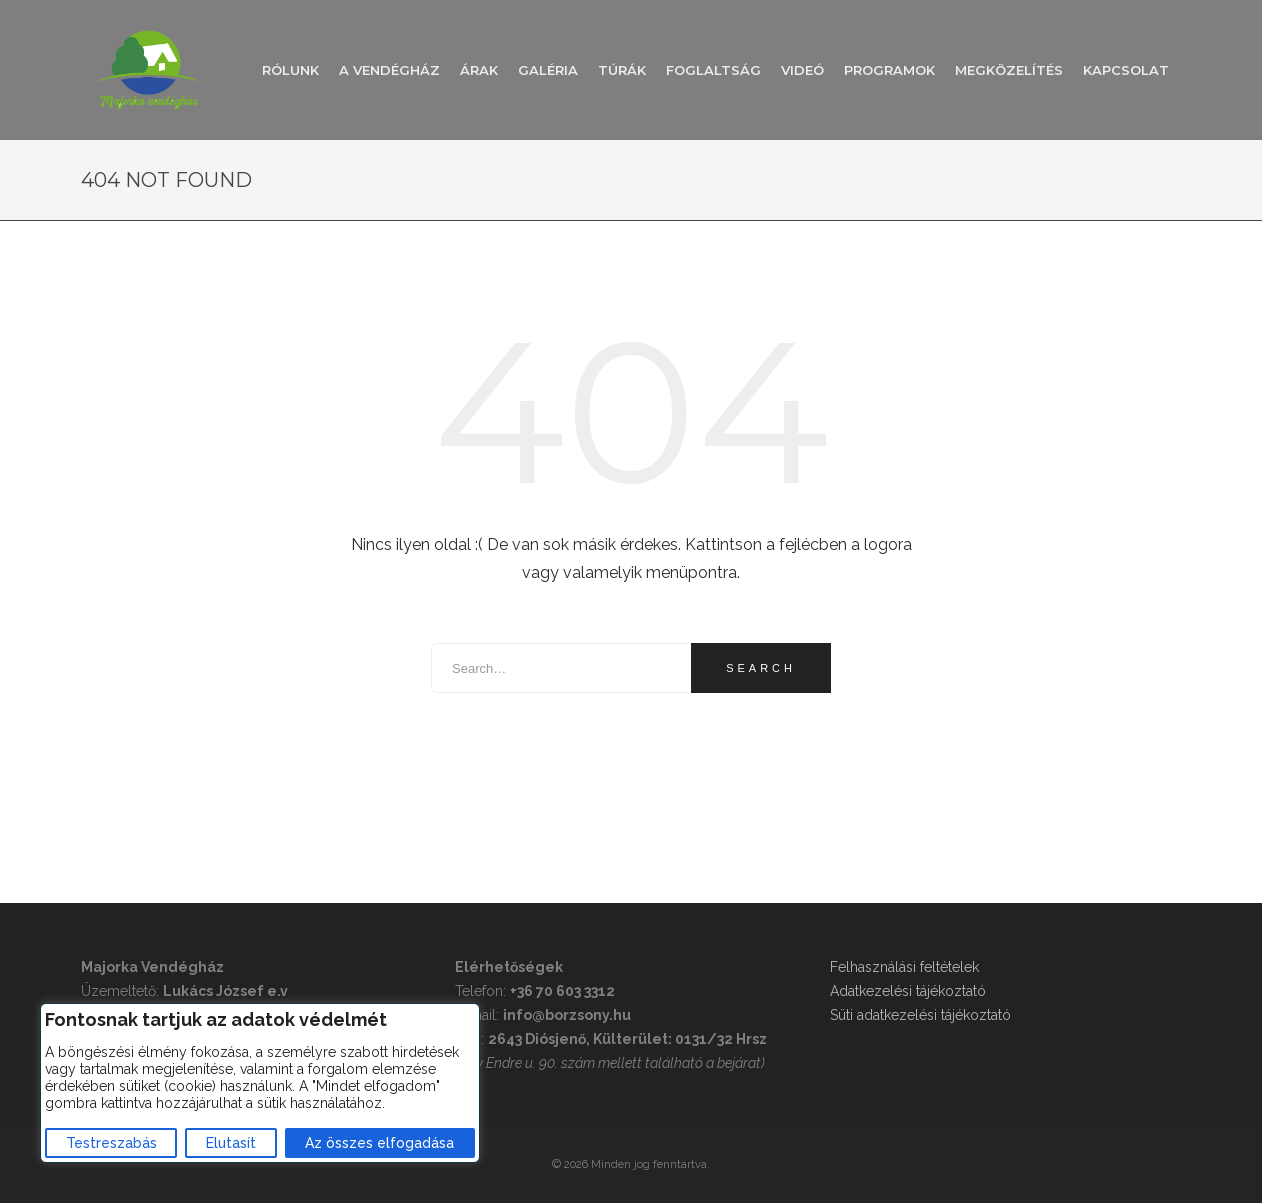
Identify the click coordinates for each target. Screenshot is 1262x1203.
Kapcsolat (1126, 70)
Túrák (622, 70)
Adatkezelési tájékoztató (908, 991)
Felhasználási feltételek (904, 967)
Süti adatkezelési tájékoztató (920, 1015)
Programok (889, 70)
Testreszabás (111, 1143)
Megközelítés (1009, 70)
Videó (802, 70)
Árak (479, 70)
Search (761, 668)
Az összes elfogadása (379, 1143)
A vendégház (389, 70)
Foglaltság (713, 70)
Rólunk (290, 70)
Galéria (548, 70)
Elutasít (231, 1143)
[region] (260, 1083)
